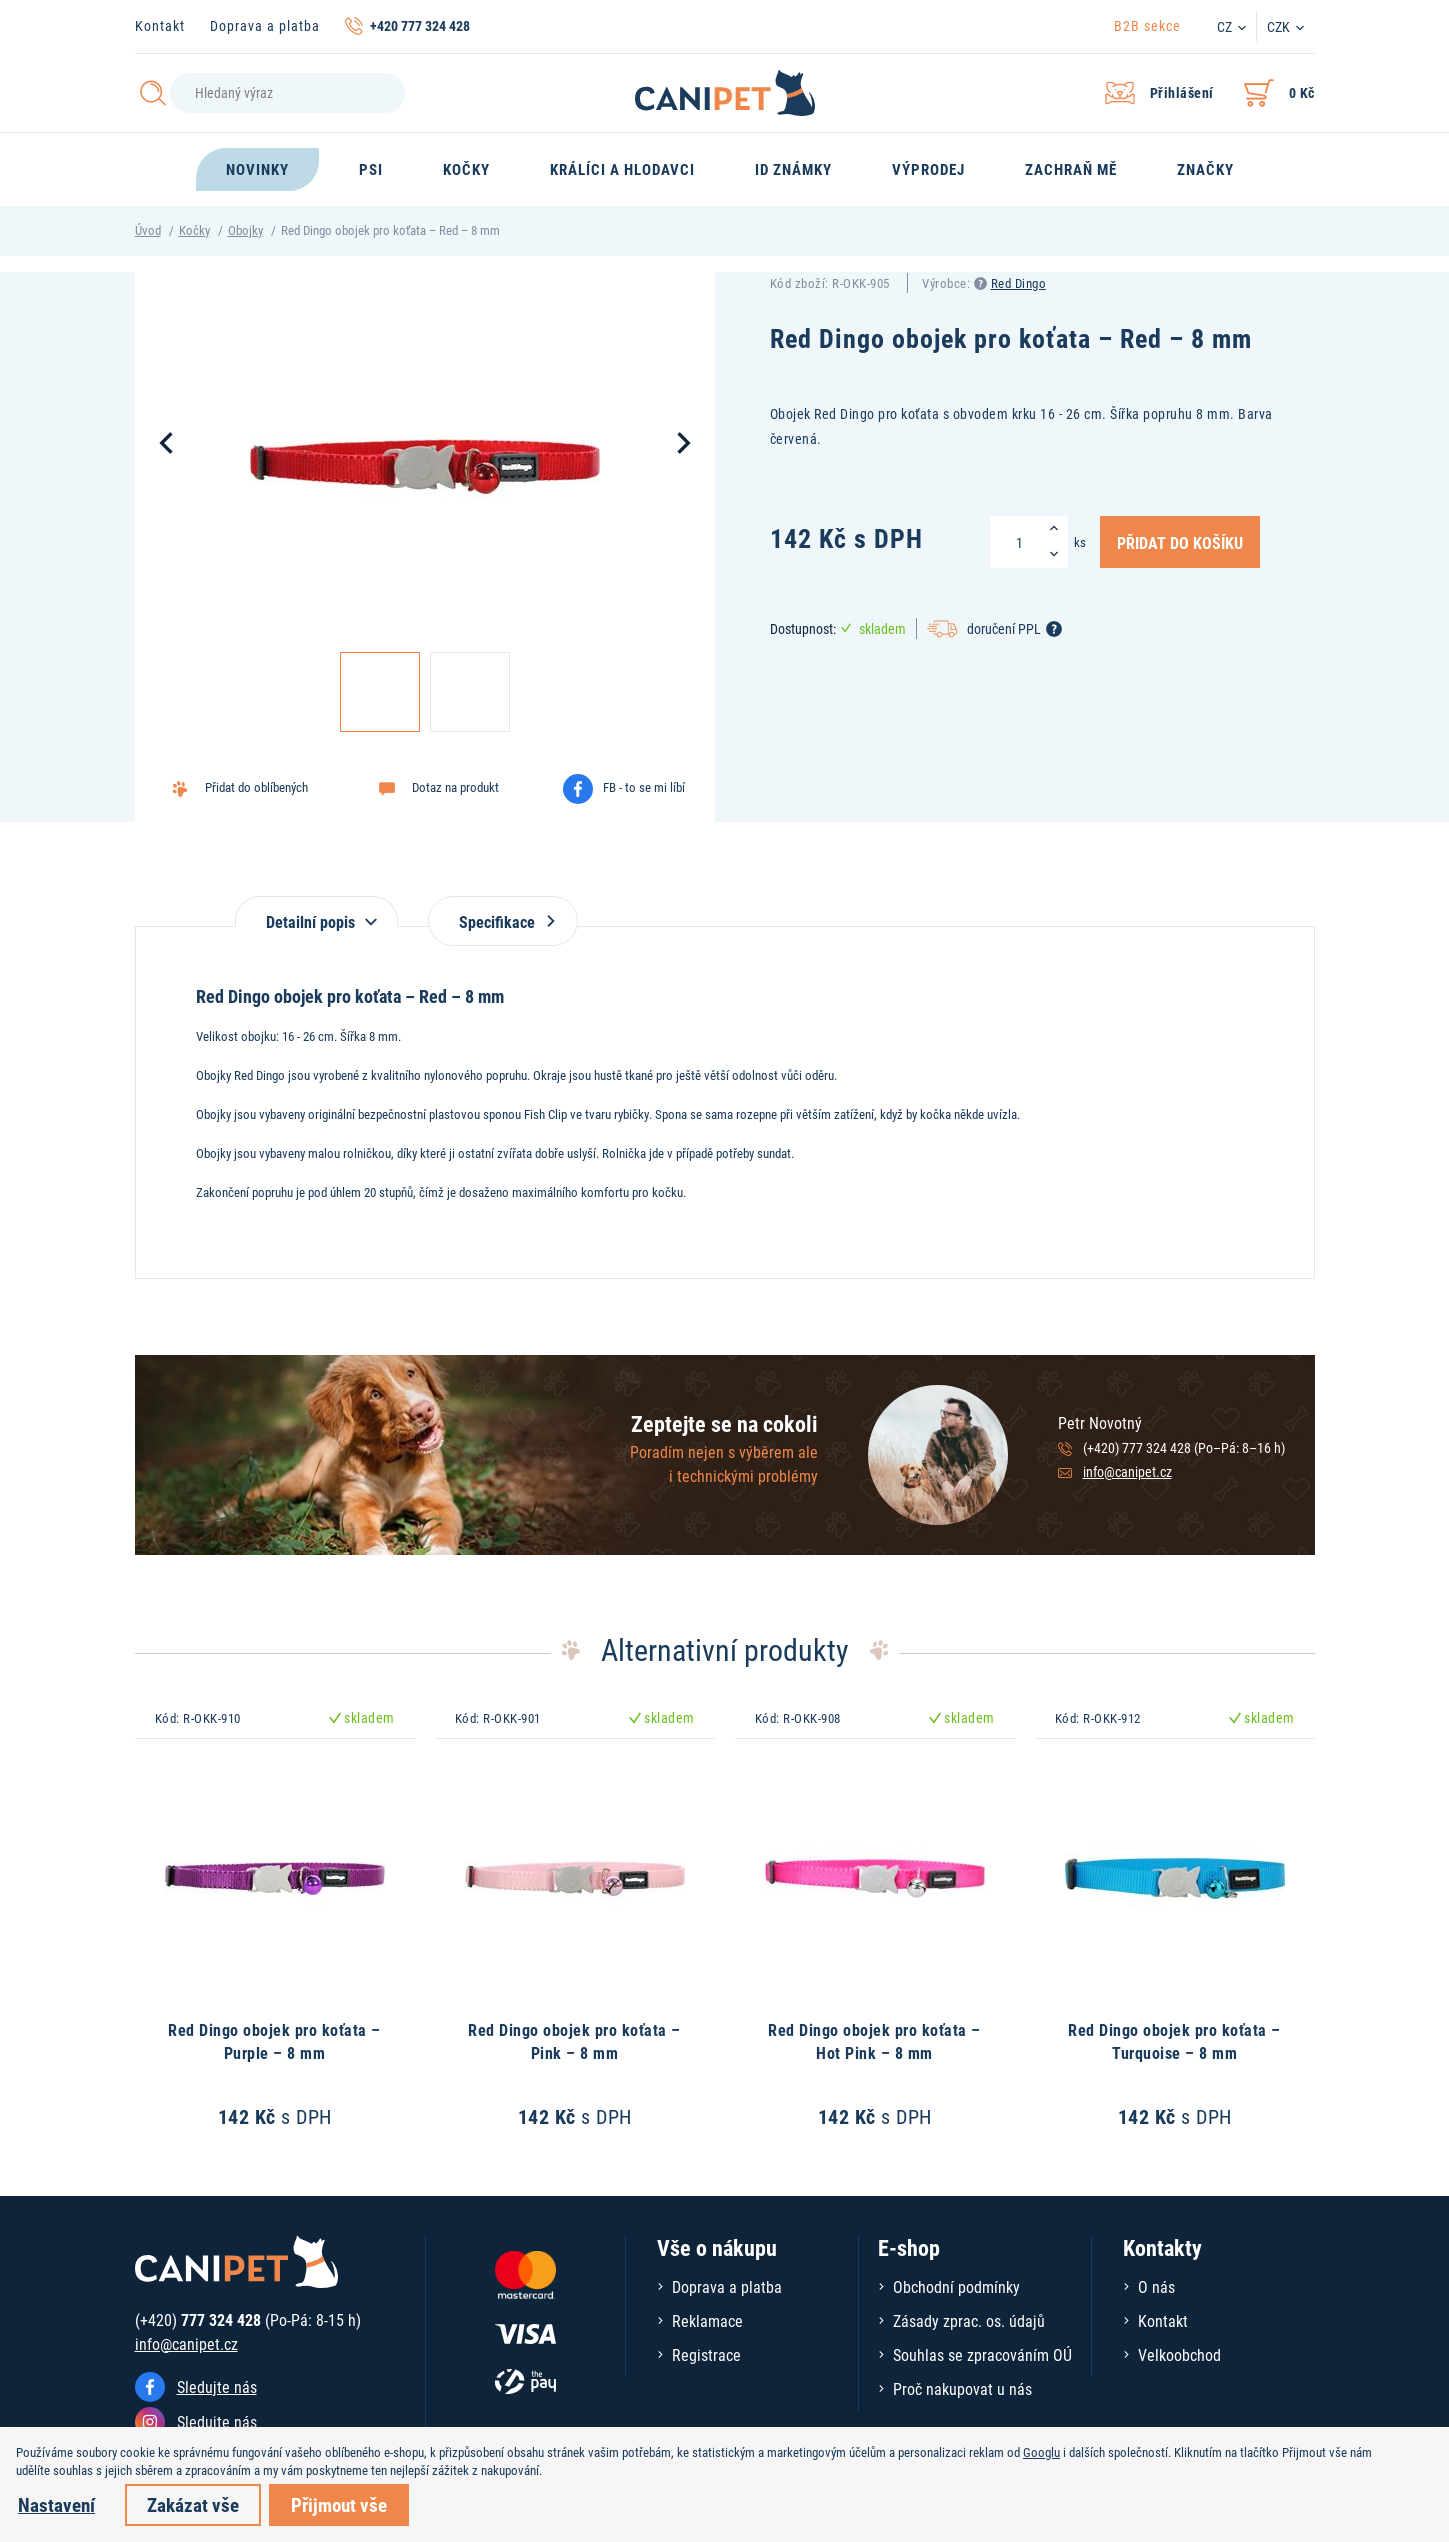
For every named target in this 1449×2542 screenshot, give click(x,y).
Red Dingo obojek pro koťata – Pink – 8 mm (574, 2040)
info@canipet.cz (1127, 1471)
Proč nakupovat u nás (962, 2388)
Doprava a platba (265, 25)
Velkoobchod (1179, 2354)
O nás (1156, 2286)
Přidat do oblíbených (256, 787)
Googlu (1041, 2452)
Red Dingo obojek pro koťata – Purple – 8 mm (274, 2040)
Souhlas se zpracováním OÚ (982, 2354)
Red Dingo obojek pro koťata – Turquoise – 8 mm (1174, 2040)
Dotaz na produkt (455, 787)
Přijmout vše (339, 2504)
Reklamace (707, 2320)
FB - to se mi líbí (644, 787)
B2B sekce (1147, 25)
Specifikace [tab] (503, 921)
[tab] (316, 911)
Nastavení (56, 2504)
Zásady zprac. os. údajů (969, 2320)
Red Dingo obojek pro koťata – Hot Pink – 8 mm (874, 2040)
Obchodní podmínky (956, 2286)
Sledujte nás (217, 2386)
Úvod (148, 230)
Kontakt (160, 25)
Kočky (194, 230)
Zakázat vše (193, 2504)
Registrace (706, 2354)
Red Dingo (1019, 283)
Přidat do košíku (1180, 542)
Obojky (245, 230)
